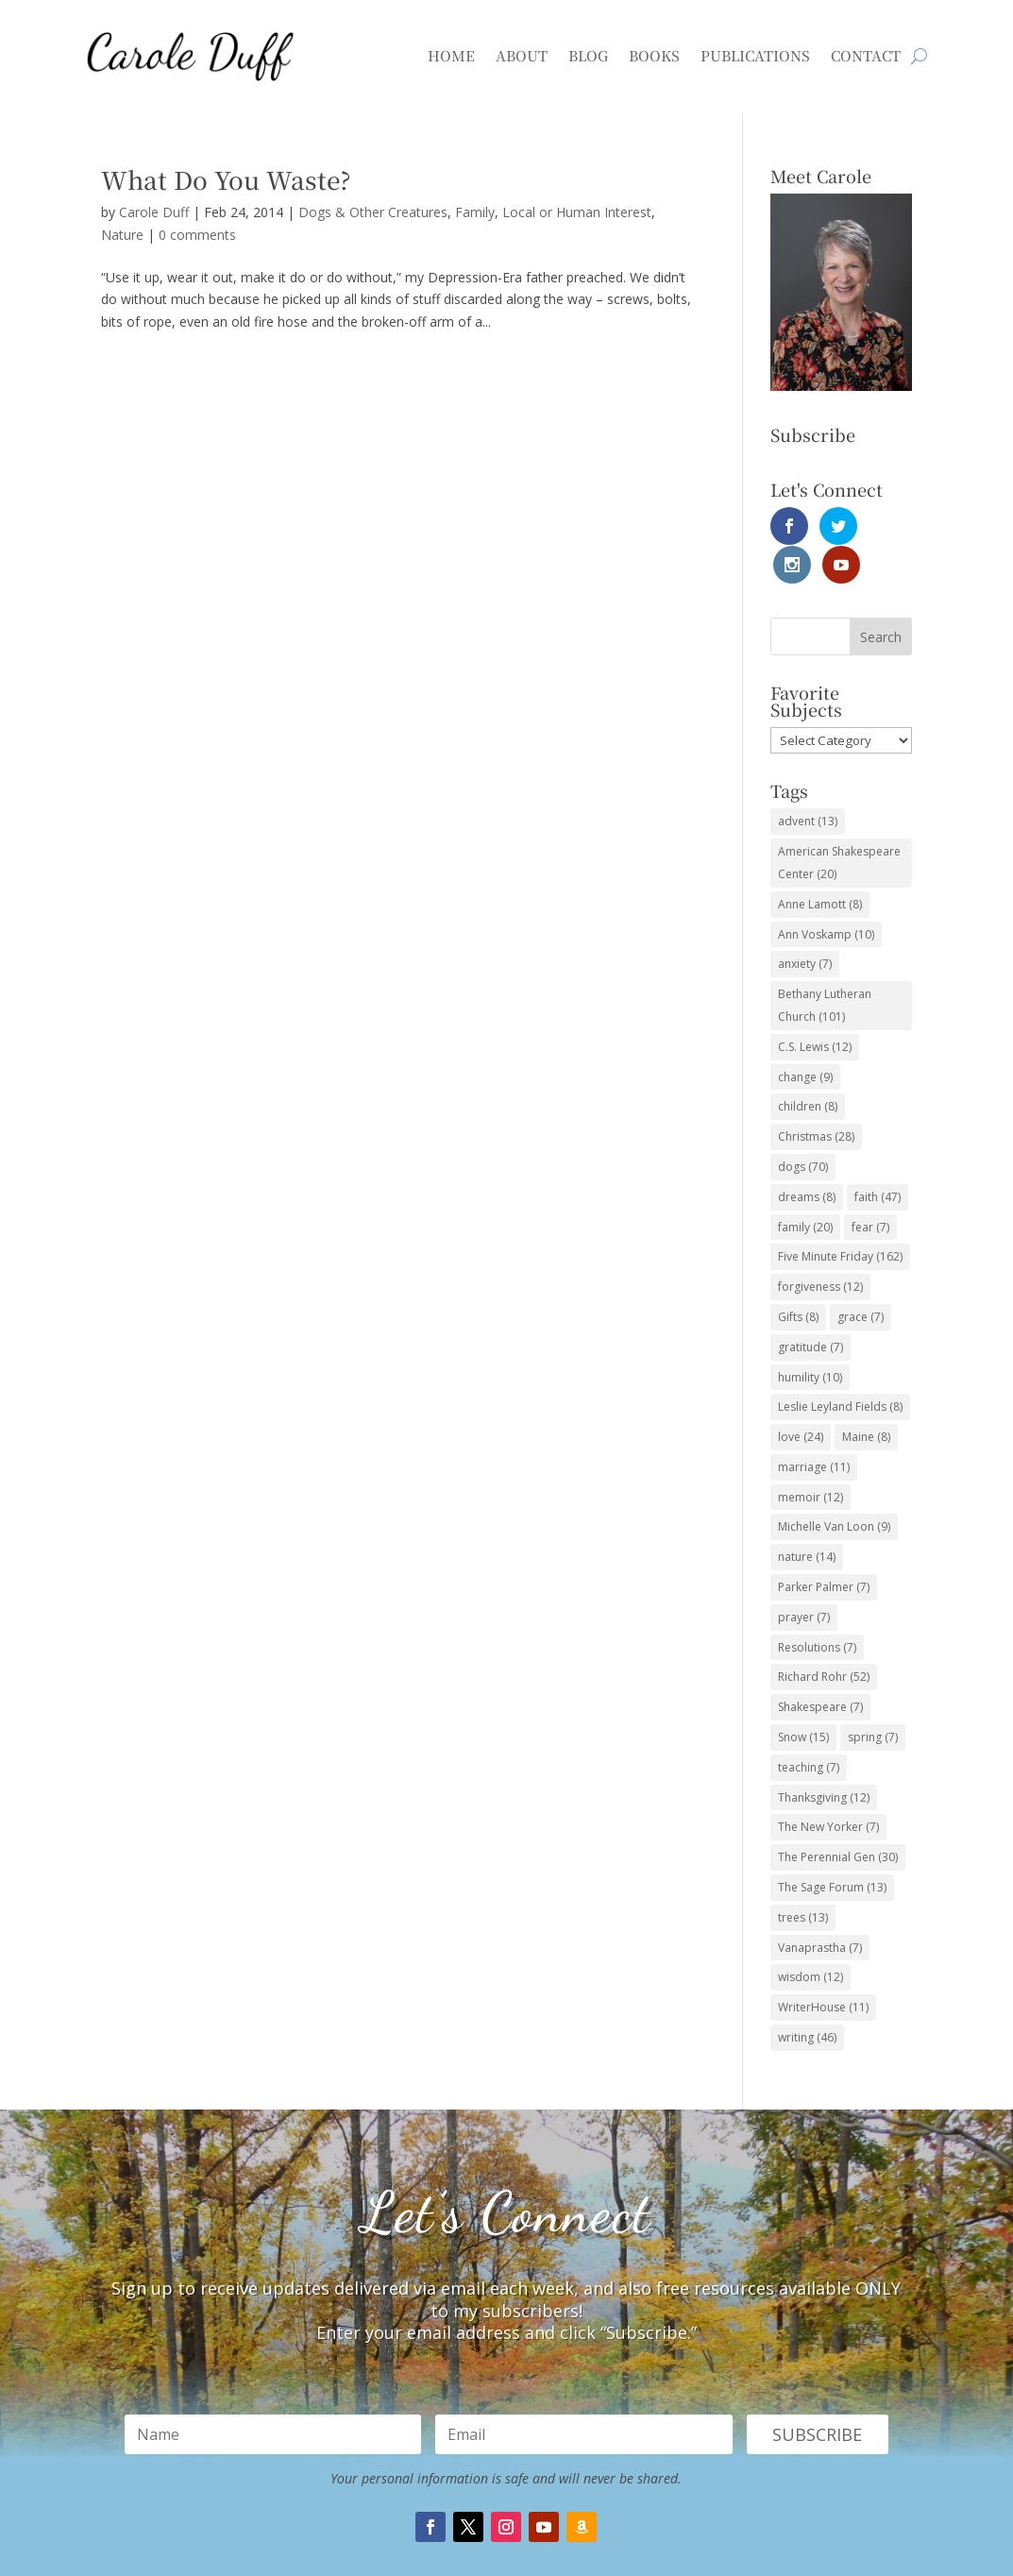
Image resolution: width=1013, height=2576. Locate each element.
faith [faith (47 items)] (877, 1158)
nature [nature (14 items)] (807, 1519)
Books (654, 55)
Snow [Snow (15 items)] (803, 1698)
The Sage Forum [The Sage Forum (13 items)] (832, 1848)
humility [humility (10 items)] (810, 1338)
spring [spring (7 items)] (873, 1698)
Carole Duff (154, 212)
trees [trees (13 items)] (803, 1879)
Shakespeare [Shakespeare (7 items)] (820, 1669)
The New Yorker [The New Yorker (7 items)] (828, 1789)
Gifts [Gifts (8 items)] (798, 1278)
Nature (122, 235)
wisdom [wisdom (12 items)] (810, 1939)
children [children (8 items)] (807, 1068)
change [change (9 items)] (805, 1038)
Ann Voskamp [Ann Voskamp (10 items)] (826, 896)
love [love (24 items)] (800, 1398)
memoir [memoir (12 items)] (810, 1458)
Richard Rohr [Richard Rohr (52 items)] (823, 1639)
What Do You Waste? (226, 178)
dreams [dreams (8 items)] (807, 1158)
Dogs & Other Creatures (372, 212)
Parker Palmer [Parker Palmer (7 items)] (823, 1548)
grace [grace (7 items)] (860, 1278)
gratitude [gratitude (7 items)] (810, 1308)
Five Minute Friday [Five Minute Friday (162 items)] (840, 1219)
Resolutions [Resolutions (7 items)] (817, 1609)
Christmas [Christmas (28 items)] (816, 1098)
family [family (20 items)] (805, 1188)
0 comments (197, 235)
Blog (588, 55)
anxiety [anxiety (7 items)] (805, 926)
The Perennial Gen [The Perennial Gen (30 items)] (838, 1819)
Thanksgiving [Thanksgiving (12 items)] (823, 1759)
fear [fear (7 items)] (870, 1188)
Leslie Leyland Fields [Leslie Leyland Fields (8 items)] (840, 1369)
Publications (755, 55)
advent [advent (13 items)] (807, 783)
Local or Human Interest (576, 212)
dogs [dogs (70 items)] (803, 1128)
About (522, 55)
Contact (866, 55)
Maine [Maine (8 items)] (866, 1398)
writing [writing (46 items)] (807, 1999)
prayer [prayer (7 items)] (804, 1578)
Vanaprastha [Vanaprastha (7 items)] (820, 1909)
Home (451, 55)
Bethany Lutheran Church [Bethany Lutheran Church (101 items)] (824, 966)
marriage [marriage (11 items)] (814, 1428)
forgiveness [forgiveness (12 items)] (820, 1248)
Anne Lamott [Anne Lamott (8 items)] (820, 865)
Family (475, 212)
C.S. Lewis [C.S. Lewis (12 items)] (815, 1008)
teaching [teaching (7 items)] (808, 1728)
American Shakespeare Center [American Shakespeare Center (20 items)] (839, 824)
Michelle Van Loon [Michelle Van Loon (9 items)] (834, 1489)
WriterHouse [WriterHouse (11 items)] (823, 1969)
